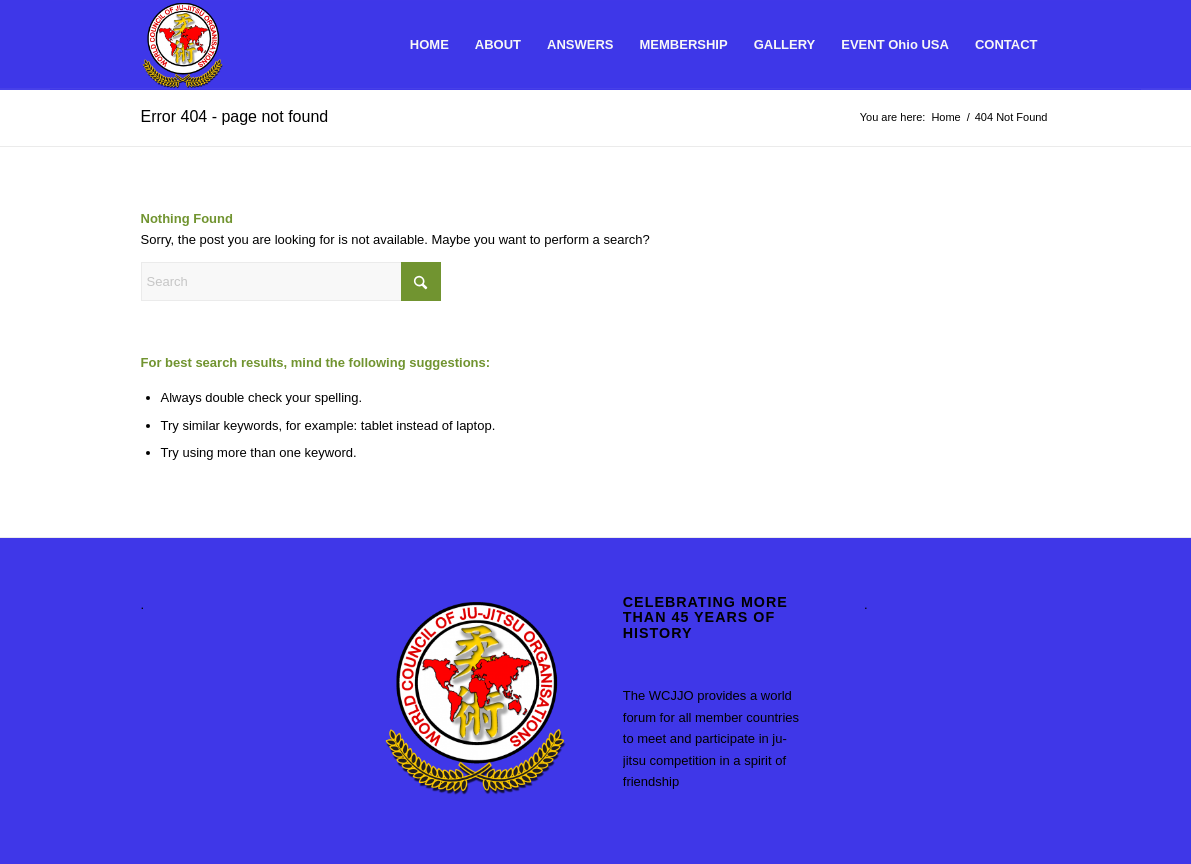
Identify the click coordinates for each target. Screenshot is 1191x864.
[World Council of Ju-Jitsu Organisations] (182, 45)
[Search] (291, 281)
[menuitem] (429, 45)
